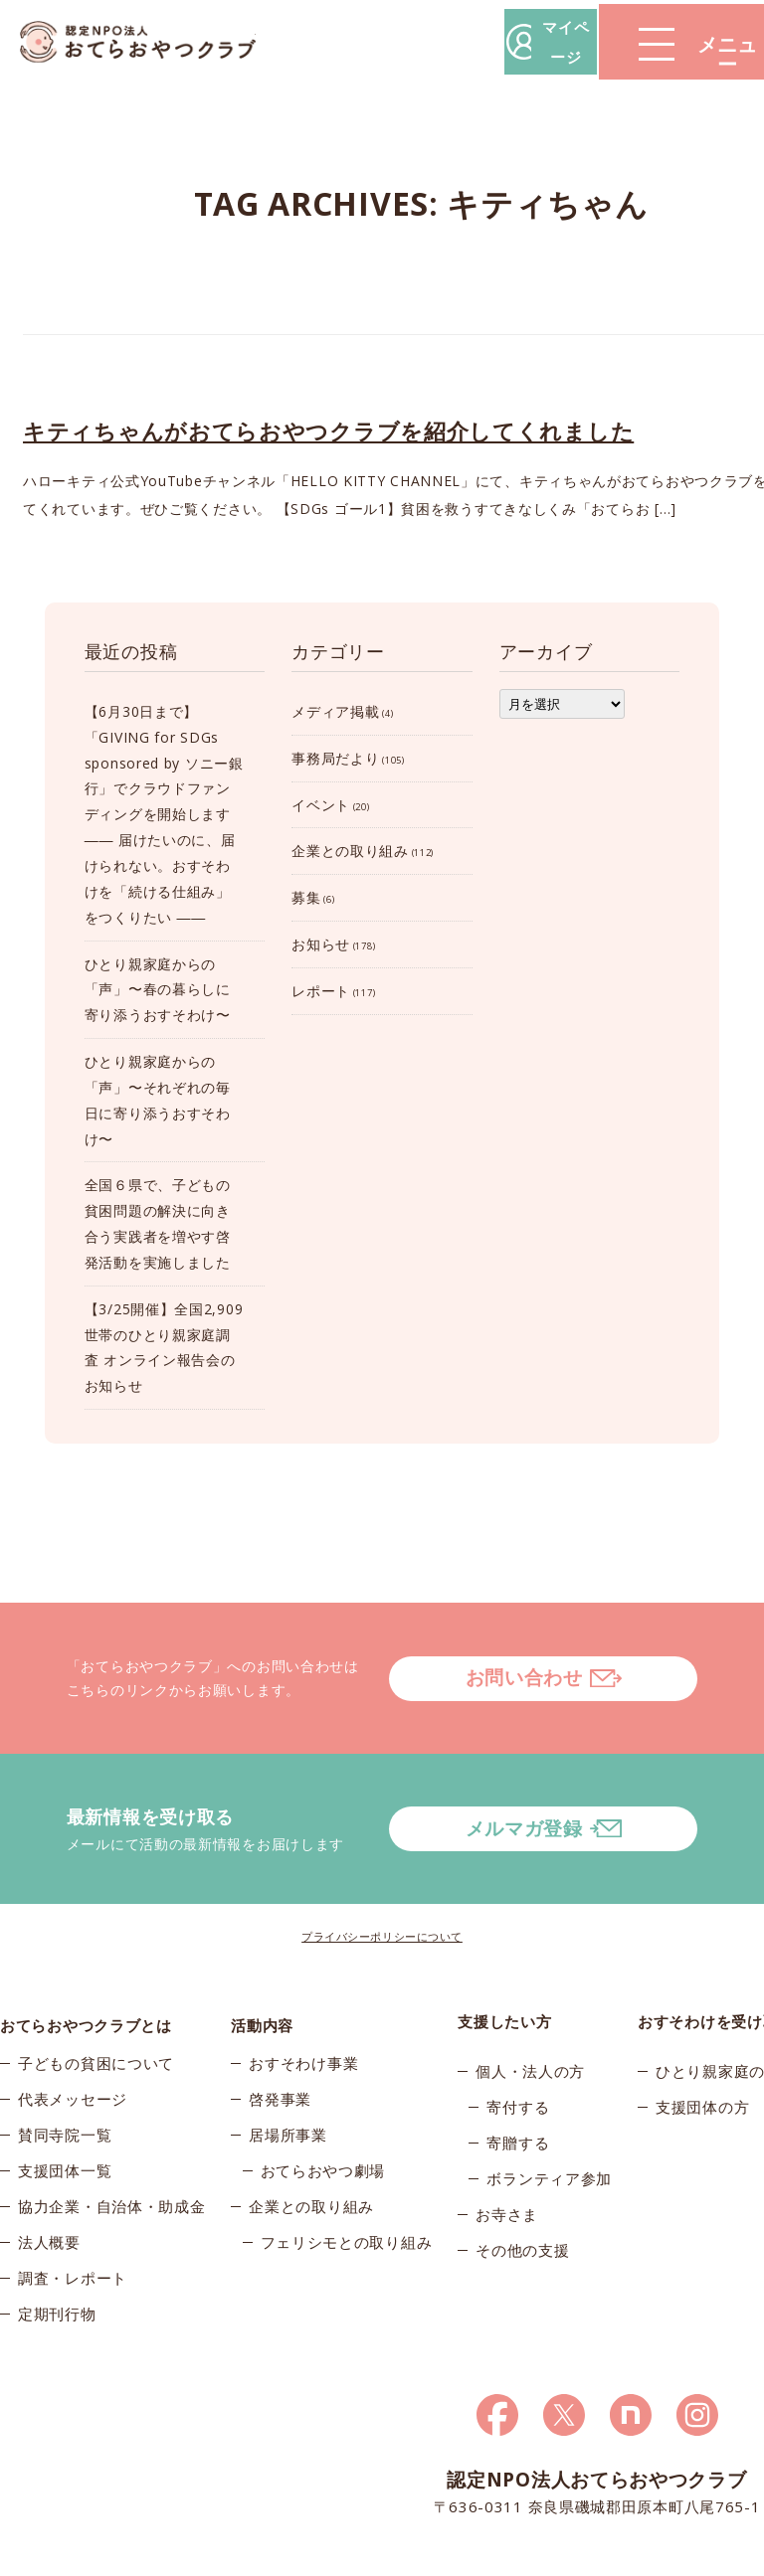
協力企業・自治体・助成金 (111, 2152)
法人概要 (49, 2188)
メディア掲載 (335, 711)
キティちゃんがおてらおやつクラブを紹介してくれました (328, 430)
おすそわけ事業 (303, 2009)
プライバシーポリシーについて (382, 1873)
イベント (320, 804)
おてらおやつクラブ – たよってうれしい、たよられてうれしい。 (149, 42)
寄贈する (517, 2081)
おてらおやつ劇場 (323, 2117)
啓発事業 (280, 2045)
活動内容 (262, 1960)
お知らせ (320, 944)
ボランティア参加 (549, 2117)
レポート (320, 990)
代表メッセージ (72, 2045)
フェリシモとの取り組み (347, 2188)
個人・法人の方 (530, 2009)
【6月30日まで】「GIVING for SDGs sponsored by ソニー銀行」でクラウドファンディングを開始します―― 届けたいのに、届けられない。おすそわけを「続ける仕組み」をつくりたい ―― (164, 814)
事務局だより (335, 758)
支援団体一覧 (64, 2117)
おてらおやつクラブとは (86, 1960)
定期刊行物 (57, 2260)
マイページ (462, 41)
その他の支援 (522, 2188)
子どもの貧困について (96, 2009)
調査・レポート (72, 2224)
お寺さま (507, 2152)
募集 (305, 897)
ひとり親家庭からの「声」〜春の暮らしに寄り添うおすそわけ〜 (158, 989)
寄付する (517, 2045)
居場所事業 (288, 2081)
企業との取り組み (350, 850)
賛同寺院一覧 (64, 2081)
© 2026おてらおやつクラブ (79, 2554)
